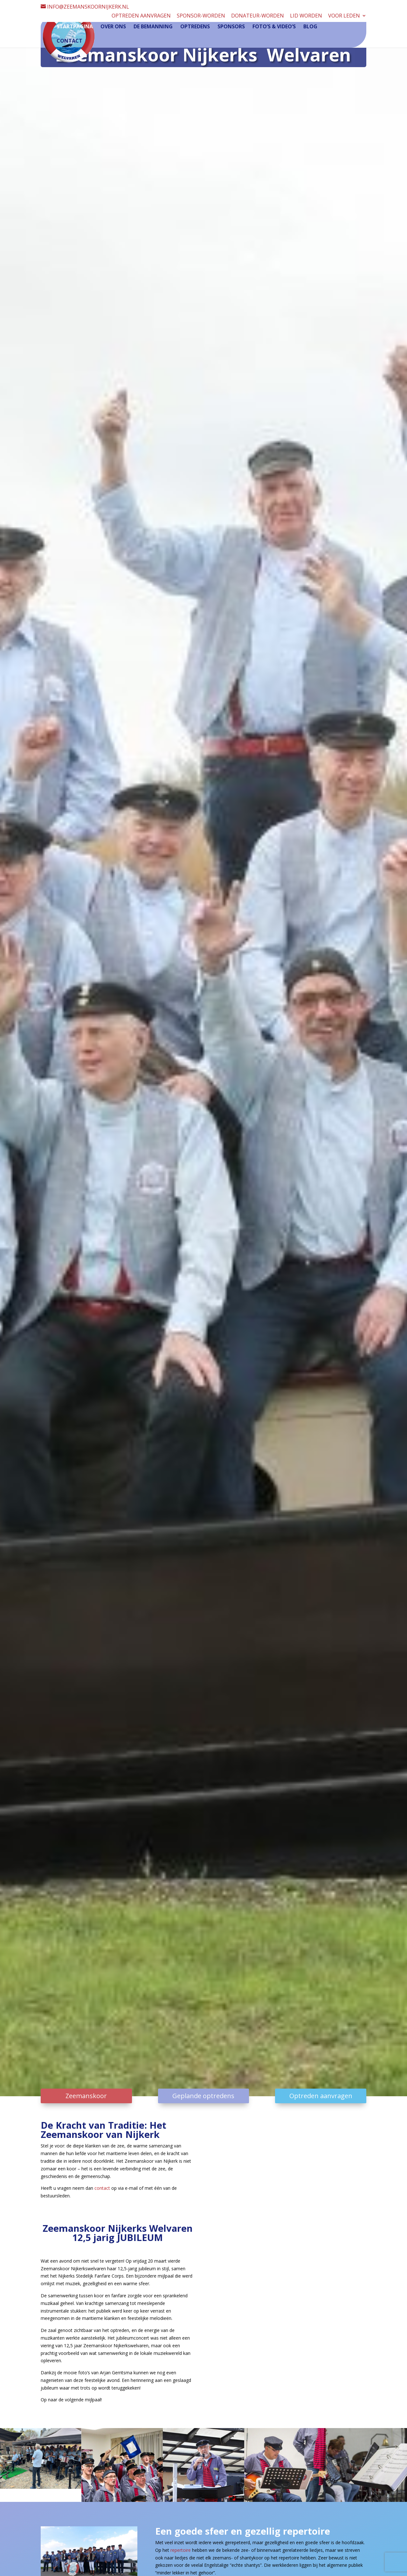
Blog (310, 27)
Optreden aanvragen (141, 16)
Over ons (113, 27)
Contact (69, 41)
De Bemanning (153, 27)
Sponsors (231, 27)
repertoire (180, 2550)
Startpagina (75, 27)
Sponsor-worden (201, 16)
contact (102, 2188)
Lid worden (306, 16)
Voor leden (344, 16)
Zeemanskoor (86, 2095)
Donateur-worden (257, 16)
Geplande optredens (203, 2095)
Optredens (195, 27)
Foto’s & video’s (274, 27)
